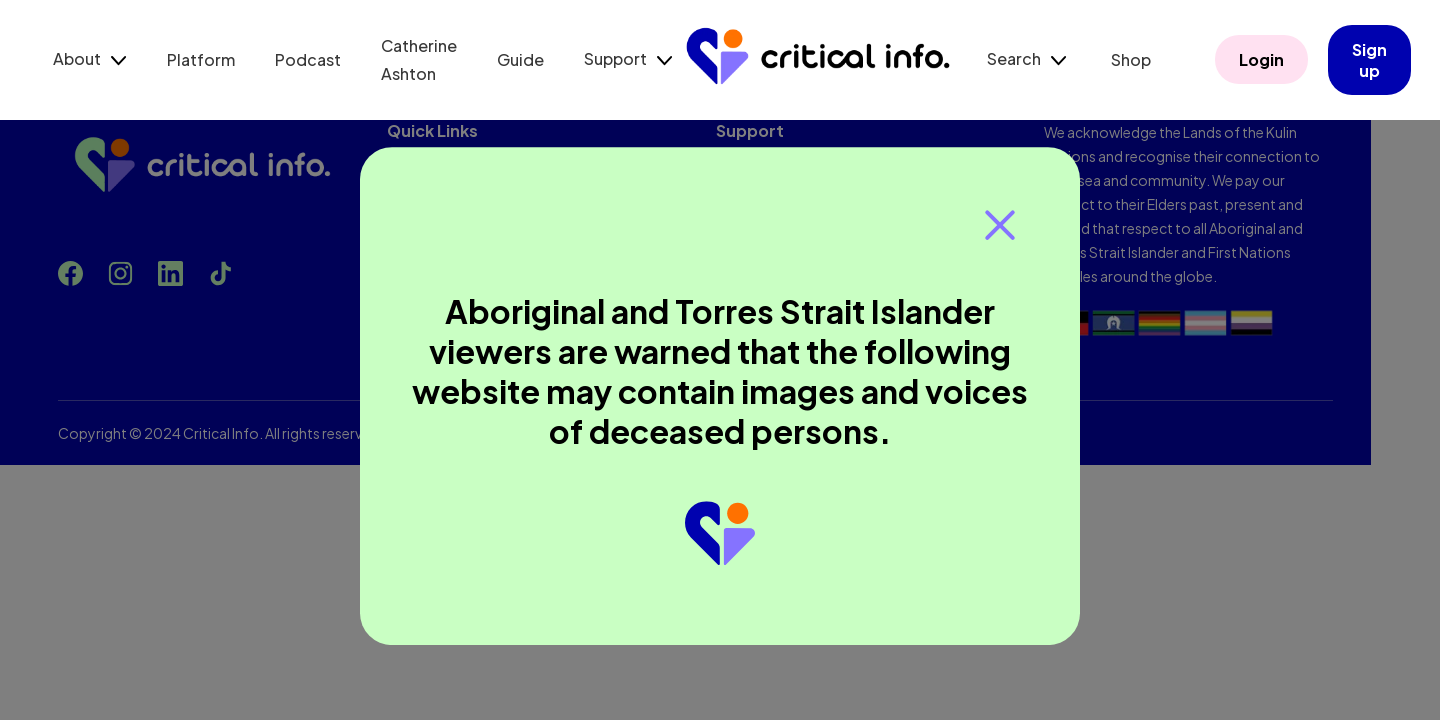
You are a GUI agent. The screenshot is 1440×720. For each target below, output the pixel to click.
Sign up (1369, 60)
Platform (201, 59)
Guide (520, 59)
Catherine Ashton (419, 59)
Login (1261, 60)
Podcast (308, 59)
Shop (1131, 59)
